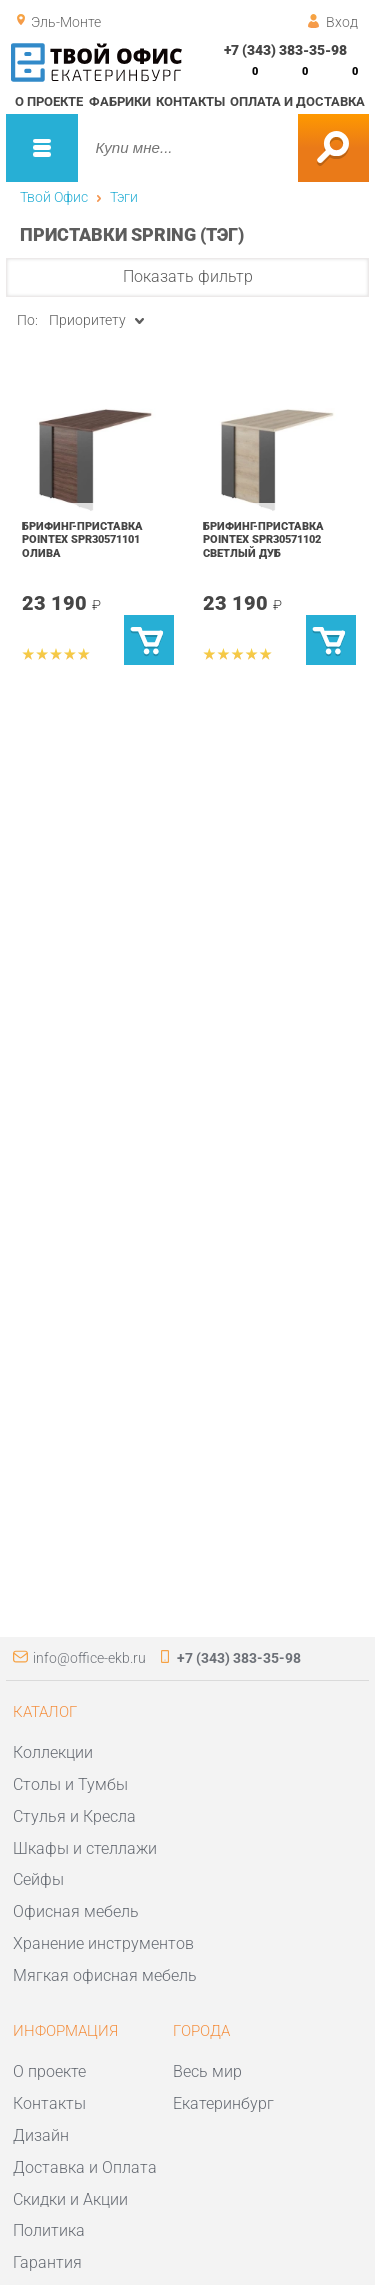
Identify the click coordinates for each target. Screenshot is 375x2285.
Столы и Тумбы (70, 1784)
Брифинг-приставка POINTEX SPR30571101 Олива (82, 539)
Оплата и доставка (297, 101)
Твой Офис (54, 197)
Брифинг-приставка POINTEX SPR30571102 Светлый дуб (263, 539)
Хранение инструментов (103, 1943)
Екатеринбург (223, 2103)
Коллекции (53, 1752)
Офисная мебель (76, 1911)
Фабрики (120, 101)
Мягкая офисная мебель (105, 1975)
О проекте (49, 101)
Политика (49, 2230)
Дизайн (41, 2135)
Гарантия (47, 2262)
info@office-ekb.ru (89, 1658)
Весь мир (207, 2071)
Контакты (190, 101)
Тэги (124, 197)
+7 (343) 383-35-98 (285, 50)
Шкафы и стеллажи (85, 1848)
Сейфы (38, 1879)
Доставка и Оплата (85, 2167)
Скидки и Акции (70, 2199)
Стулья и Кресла (74, 1816)
